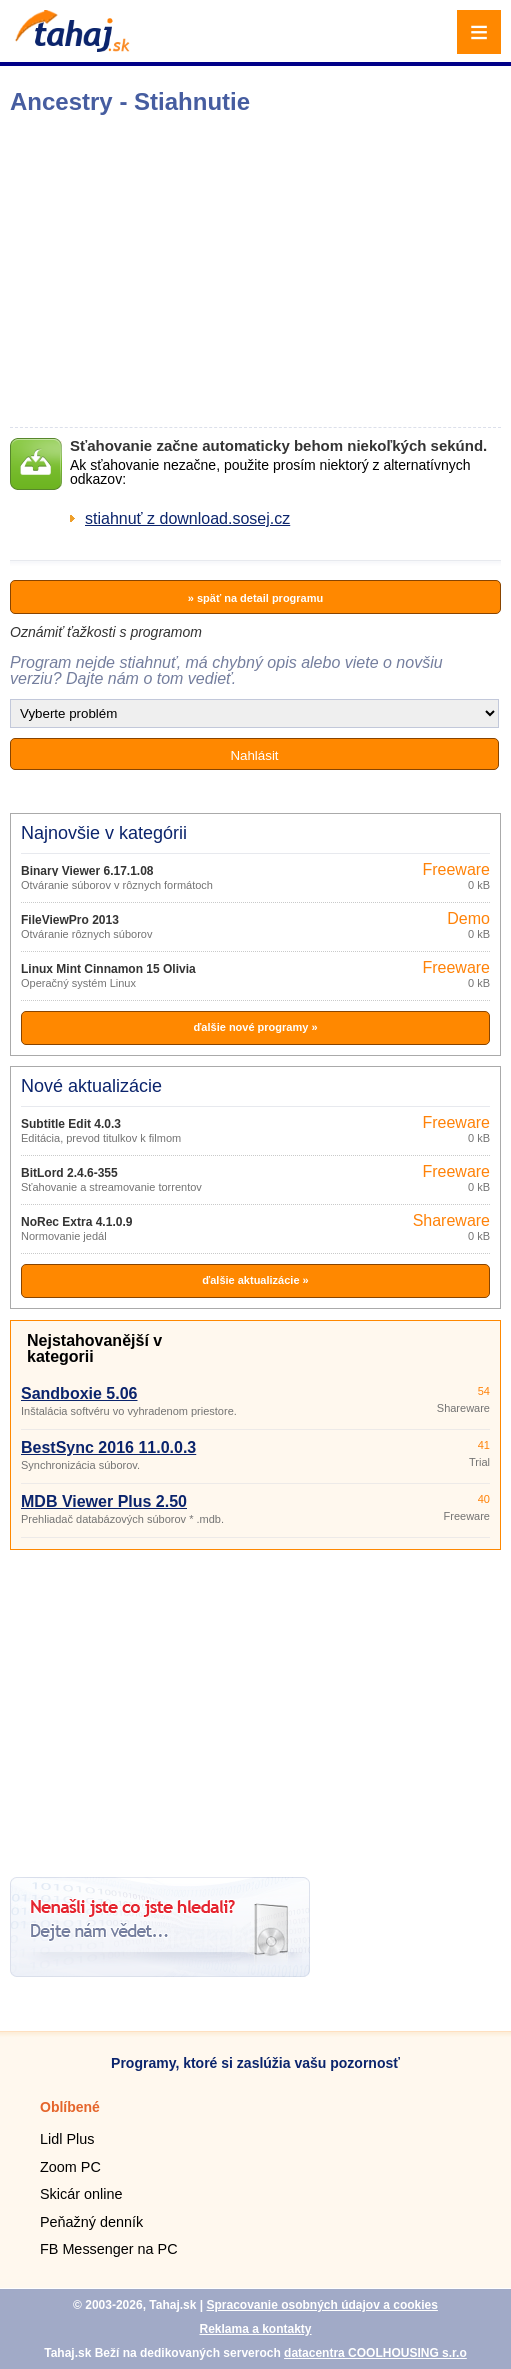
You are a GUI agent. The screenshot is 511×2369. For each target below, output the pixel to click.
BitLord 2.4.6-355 (69, 1173)
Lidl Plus (67, 2139)
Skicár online (81, 2194)
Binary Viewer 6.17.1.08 (87, 871)
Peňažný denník (91, 2222)
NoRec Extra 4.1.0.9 (76, 1222)
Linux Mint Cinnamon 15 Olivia (108, 969)
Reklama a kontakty (255, 2329)
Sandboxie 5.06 (79, 1393)
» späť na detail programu (255, 598)
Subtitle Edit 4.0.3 (71, 1124)
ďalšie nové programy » (255, 1027)
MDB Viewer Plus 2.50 (104, 1501)
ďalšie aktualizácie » (255, 1280)
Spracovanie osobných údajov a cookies (321, 2305)
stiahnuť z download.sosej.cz (187, 518)
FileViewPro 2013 (70, 920)
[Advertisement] (255, 1706)
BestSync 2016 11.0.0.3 (108, 1447)
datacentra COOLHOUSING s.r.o (375, 2353)
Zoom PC (70, 2167)
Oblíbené (70, 2107)
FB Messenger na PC (109, 2249)
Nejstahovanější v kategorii (94, 1348)
